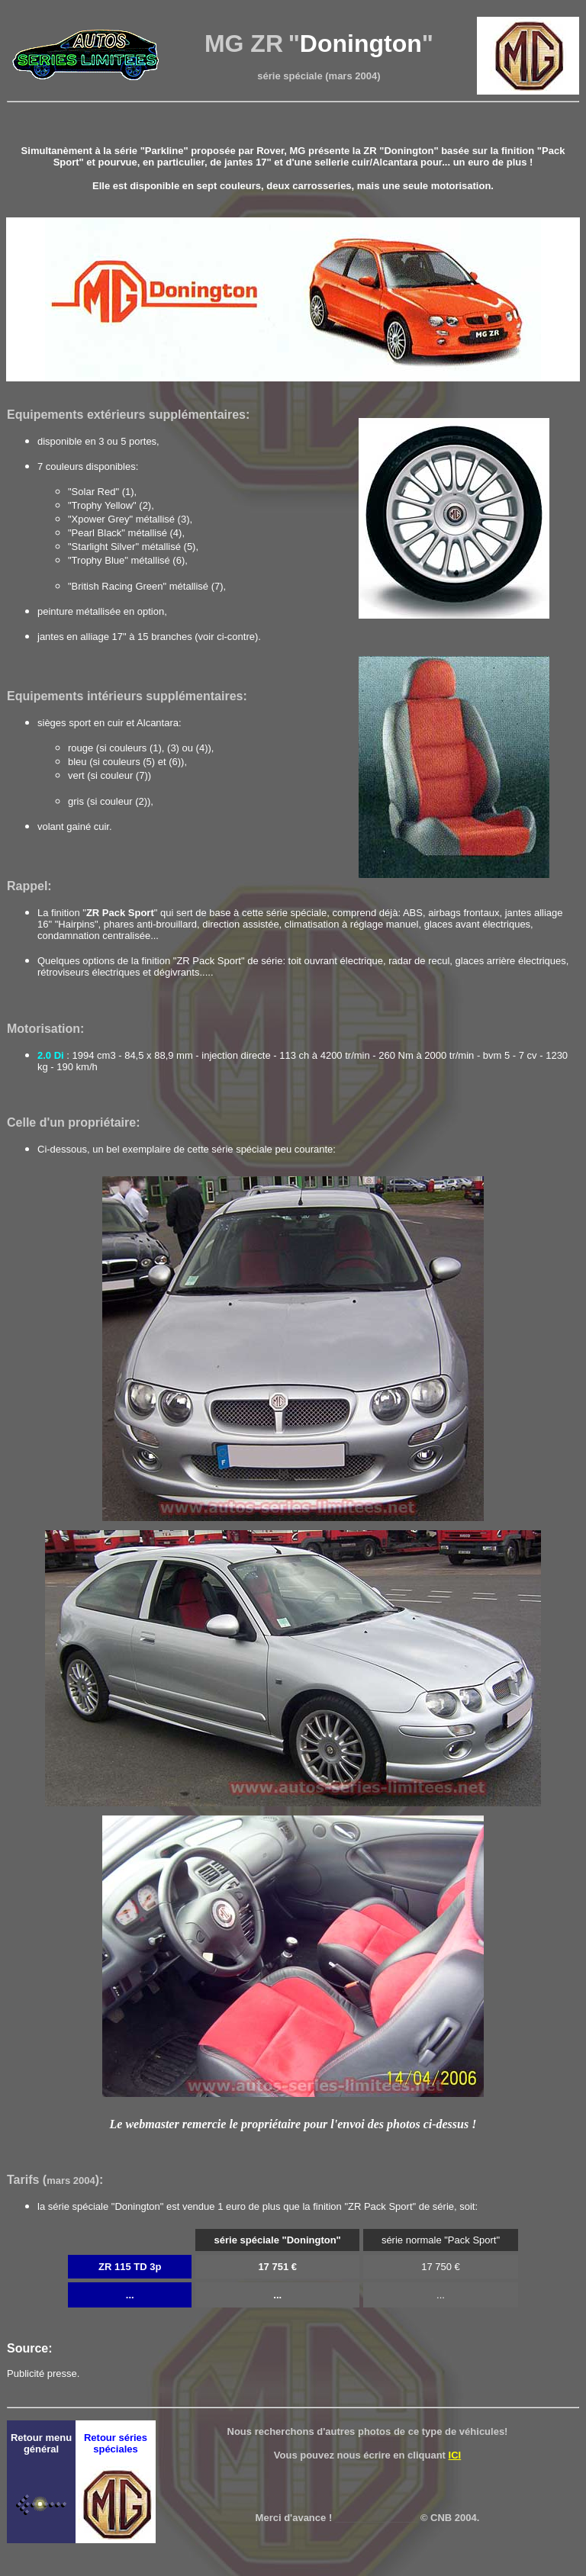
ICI (455, 2455)
